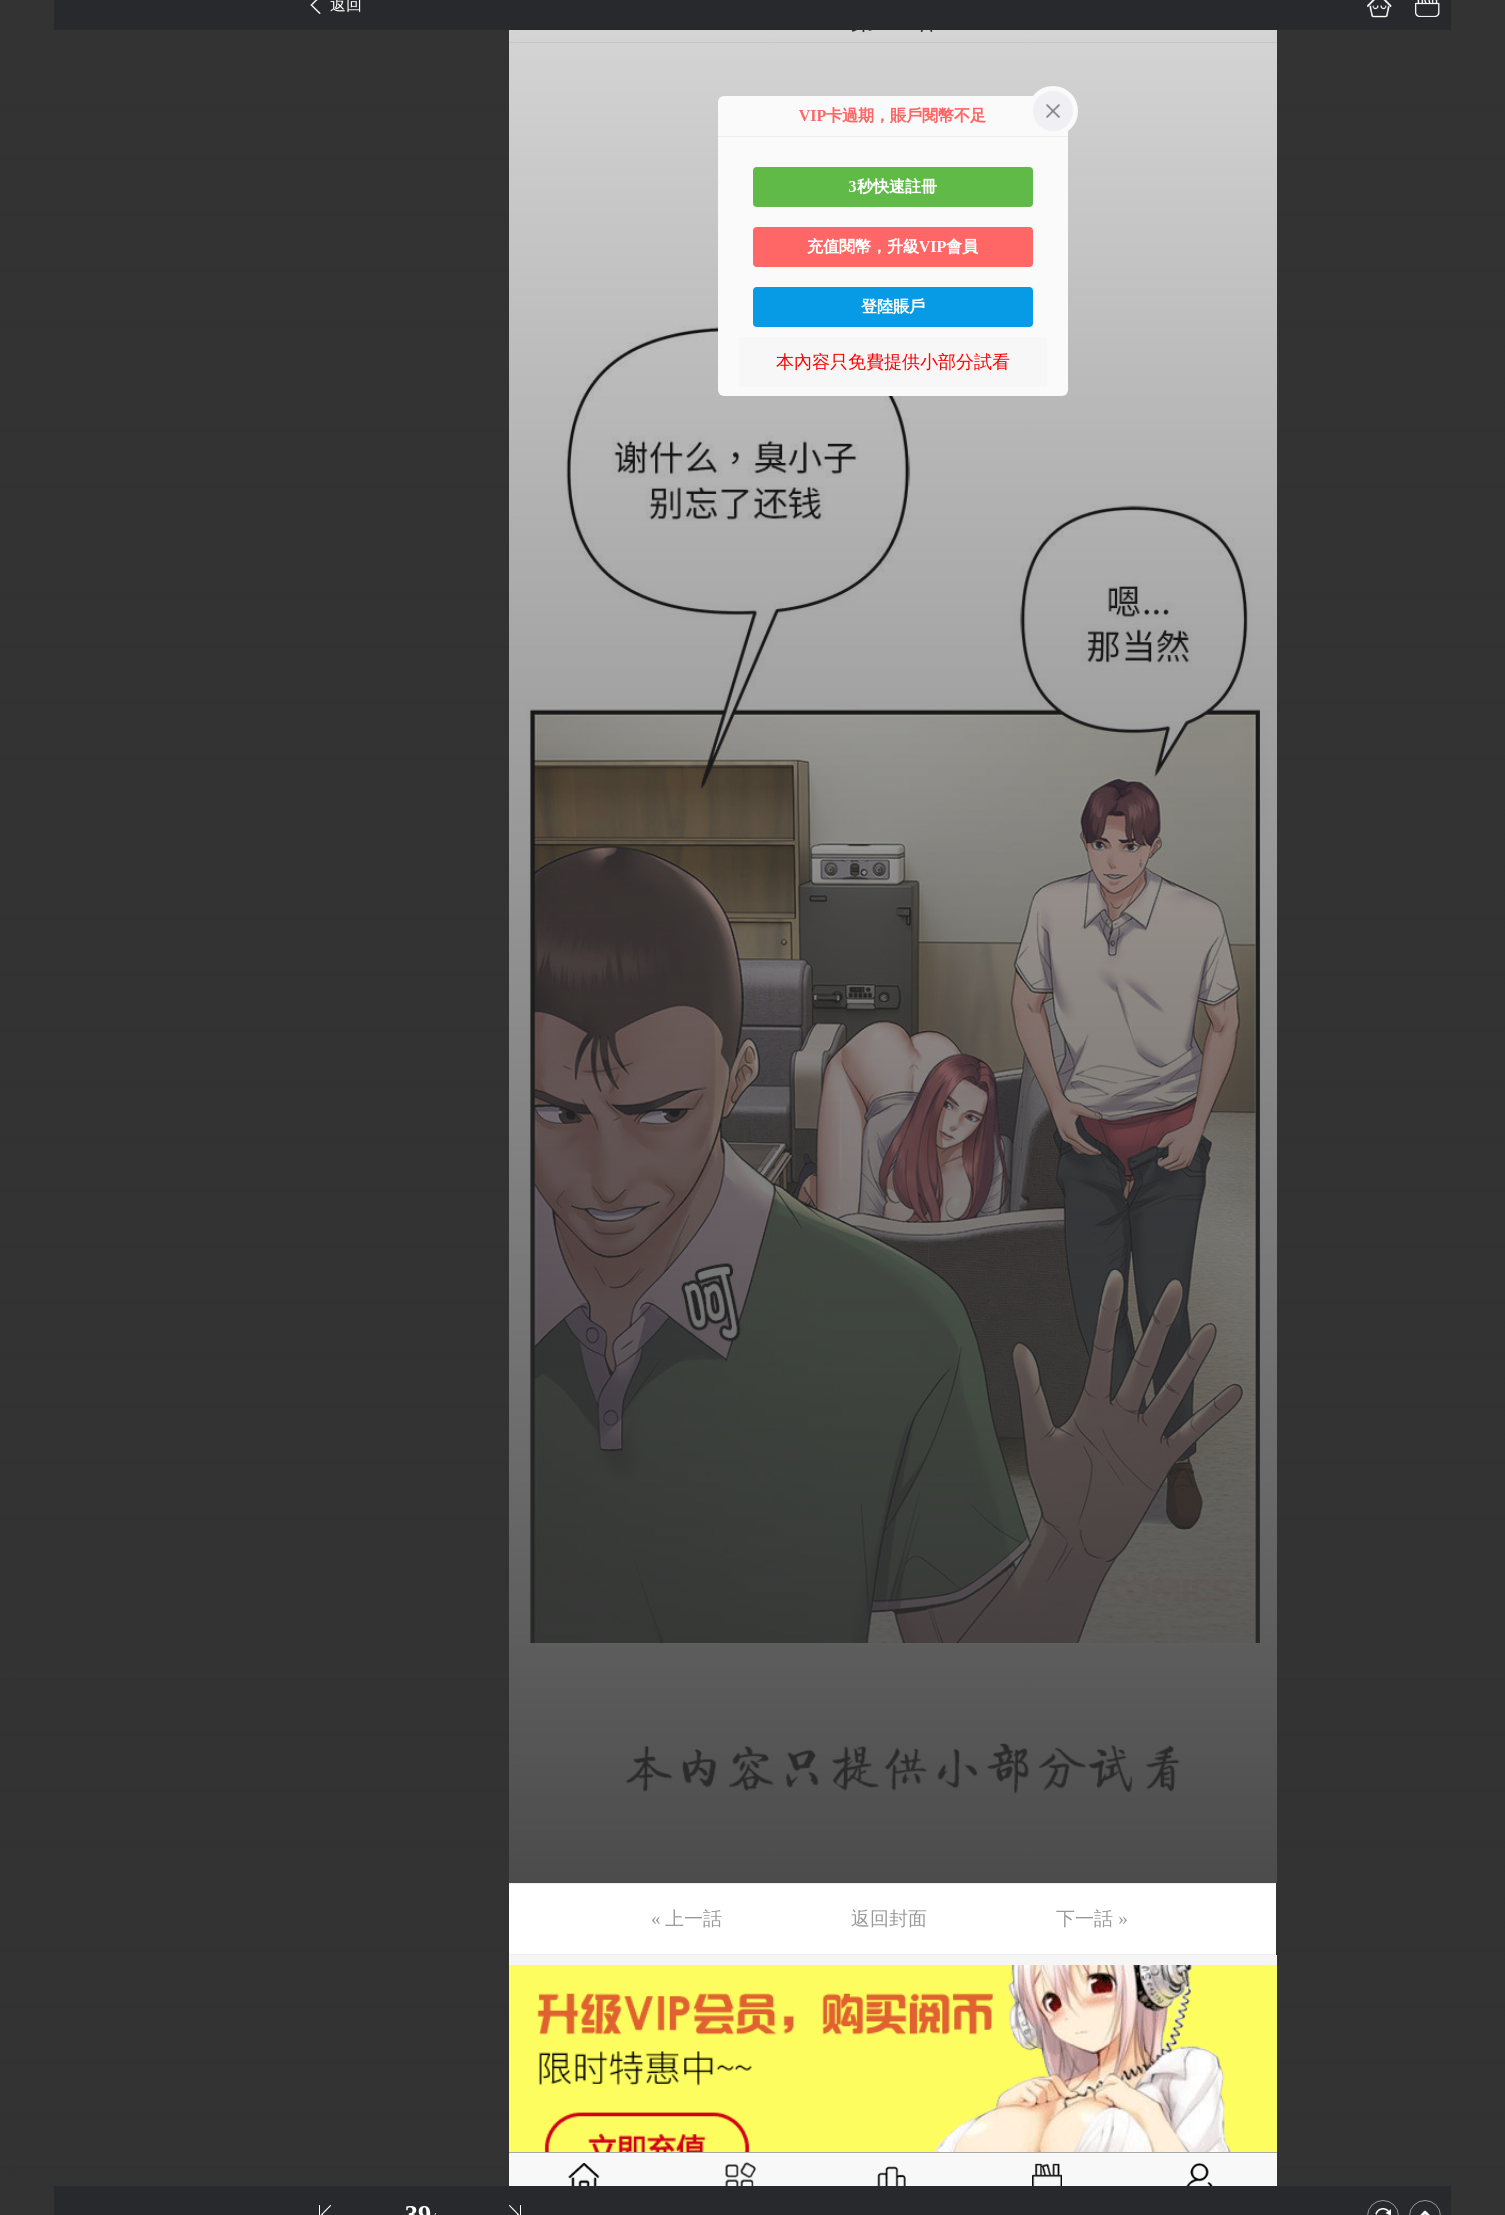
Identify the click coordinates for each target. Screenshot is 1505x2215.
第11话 (46, 493)
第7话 (42, 305)
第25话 (47, 1151)
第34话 (47, 1574)
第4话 (42, 164)
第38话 (47, 1762)
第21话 (47, 963)
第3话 (42, 117)
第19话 (47, 869)
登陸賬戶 (893, 306)
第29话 (47, 1339)
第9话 (42, 399)
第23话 (47, 1057)
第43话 (47, 1997)
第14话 (47, 634)
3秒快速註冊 (893, 186)
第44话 (47, 2044)
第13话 (47, 587)
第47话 (47, 2185)
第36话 (47, 1668)
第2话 (42, 70)
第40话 (47, 1856)
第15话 (47, 681)
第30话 (47, 1386)
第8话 (42, 352)
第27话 (47, 1245)
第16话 (47, 728)
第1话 (42, 23)
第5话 (42, 211)
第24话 (47, 1104)
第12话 (47, 540)
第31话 (47, 1433)
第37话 (47, 1715)
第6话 (42, 258)
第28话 (47, 1292)
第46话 (47, 2138)
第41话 (47, 1903)
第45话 (47, 2091)
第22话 (47, 1010)
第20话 (47, 916)
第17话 (47, 775)
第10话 (47, 446)
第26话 (47, 1198)
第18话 (47, 822)
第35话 (47, 1621)
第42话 (47, 1950)
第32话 (47, 1480)
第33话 (47, 1527)
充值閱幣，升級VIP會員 (893, 246)
